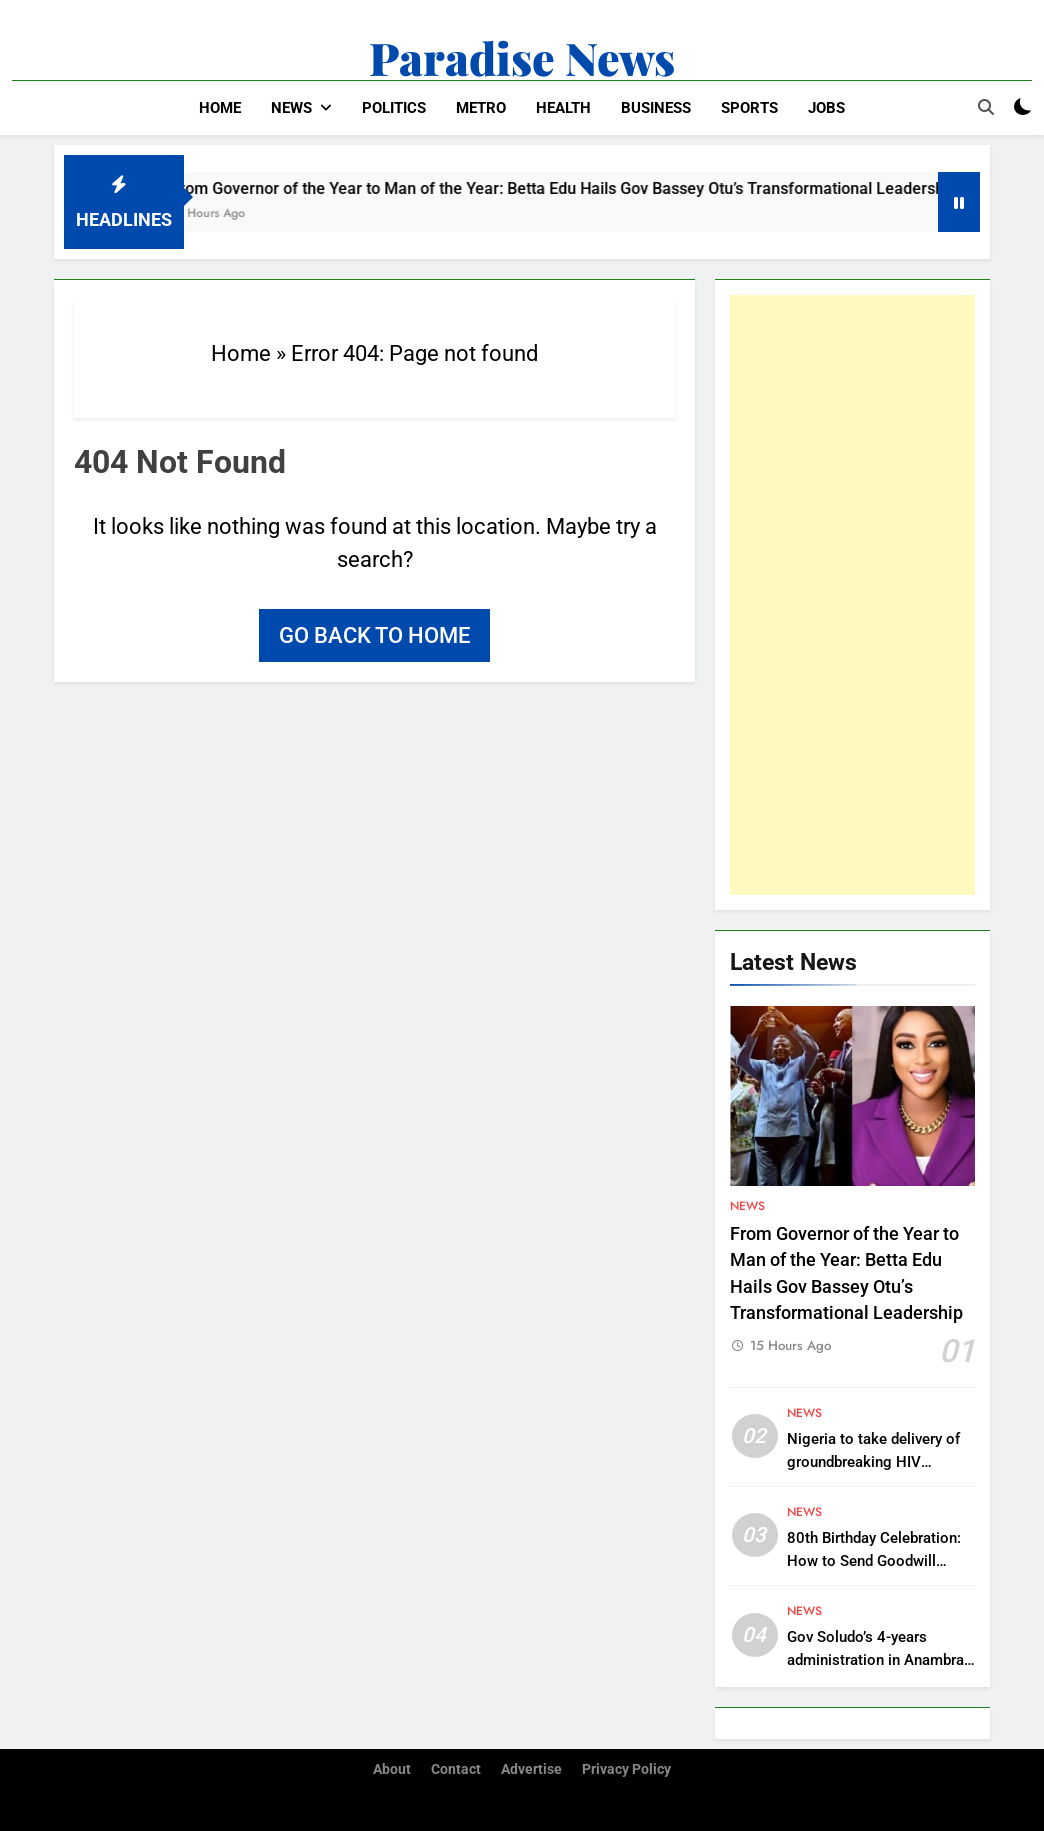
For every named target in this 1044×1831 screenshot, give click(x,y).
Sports (749, 108)
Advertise (531, 1769)
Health (563, 108)
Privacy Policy (626, 1769)
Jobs (826, 108)
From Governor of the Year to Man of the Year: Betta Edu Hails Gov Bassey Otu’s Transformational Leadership (578, 188)
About (392, 1769)
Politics (394, 108)
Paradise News (522, 57)
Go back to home (374, 635)
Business (656, 108)
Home (220, 108)
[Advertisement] (852, 595)
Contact (456, 1769)
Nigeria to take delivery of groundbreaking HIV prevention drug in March (873, 1462)
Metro (481, 108)
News (291, 108)
